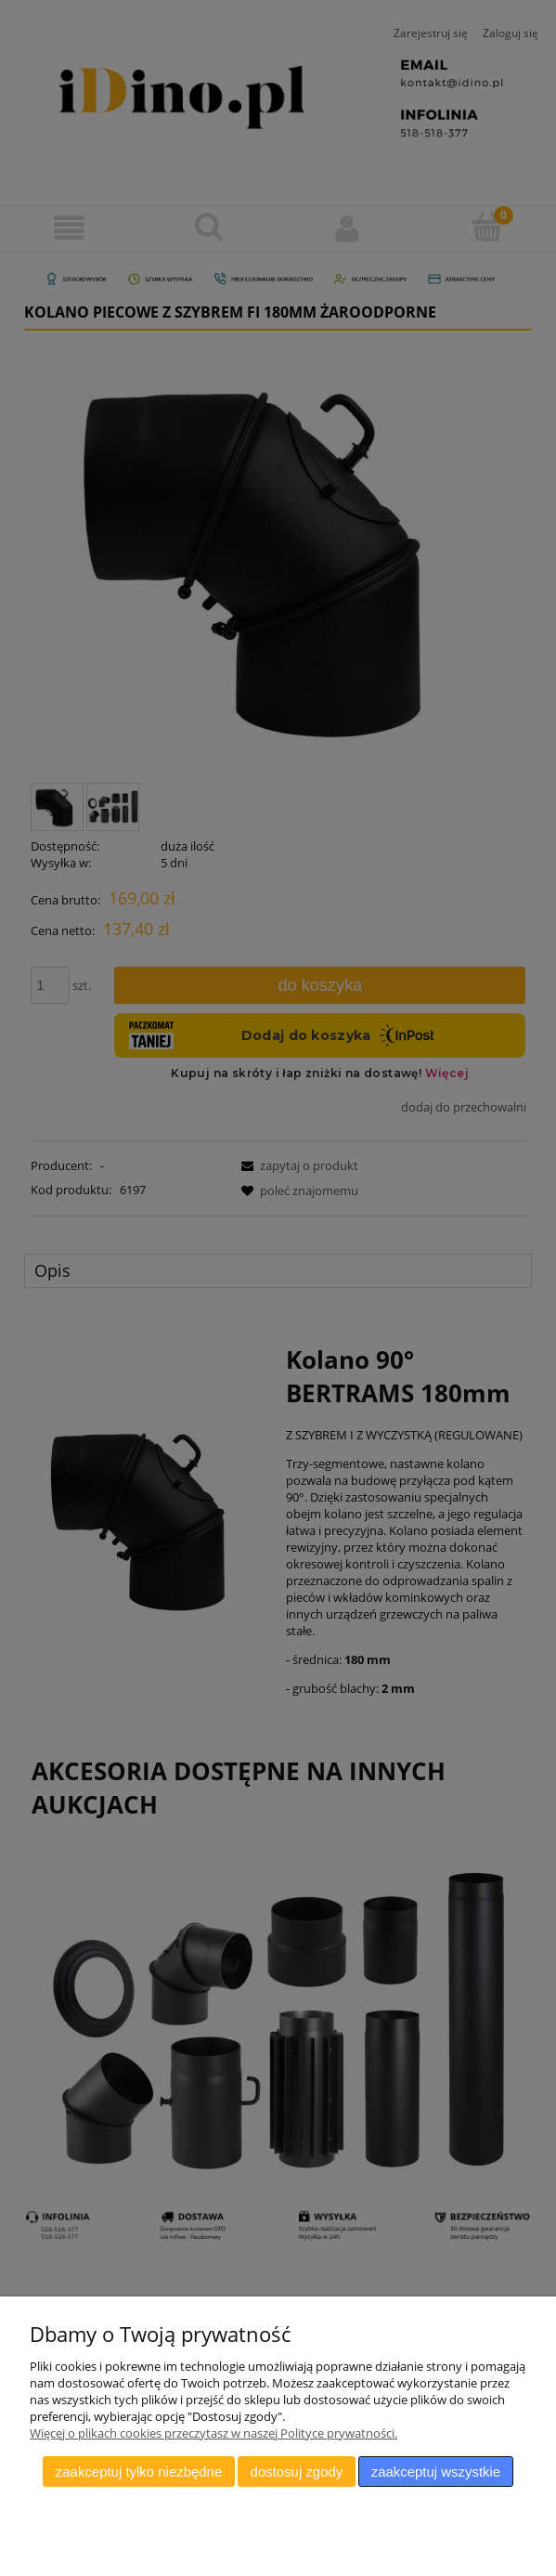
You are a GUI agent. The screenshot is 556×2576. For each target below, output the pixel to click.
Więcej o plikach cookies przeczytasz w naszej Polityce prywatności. (213, 2433)
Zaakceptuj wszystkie (435, 2471)
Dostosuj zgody (297, 2471)
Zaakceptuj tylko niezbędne (139, 2471)
